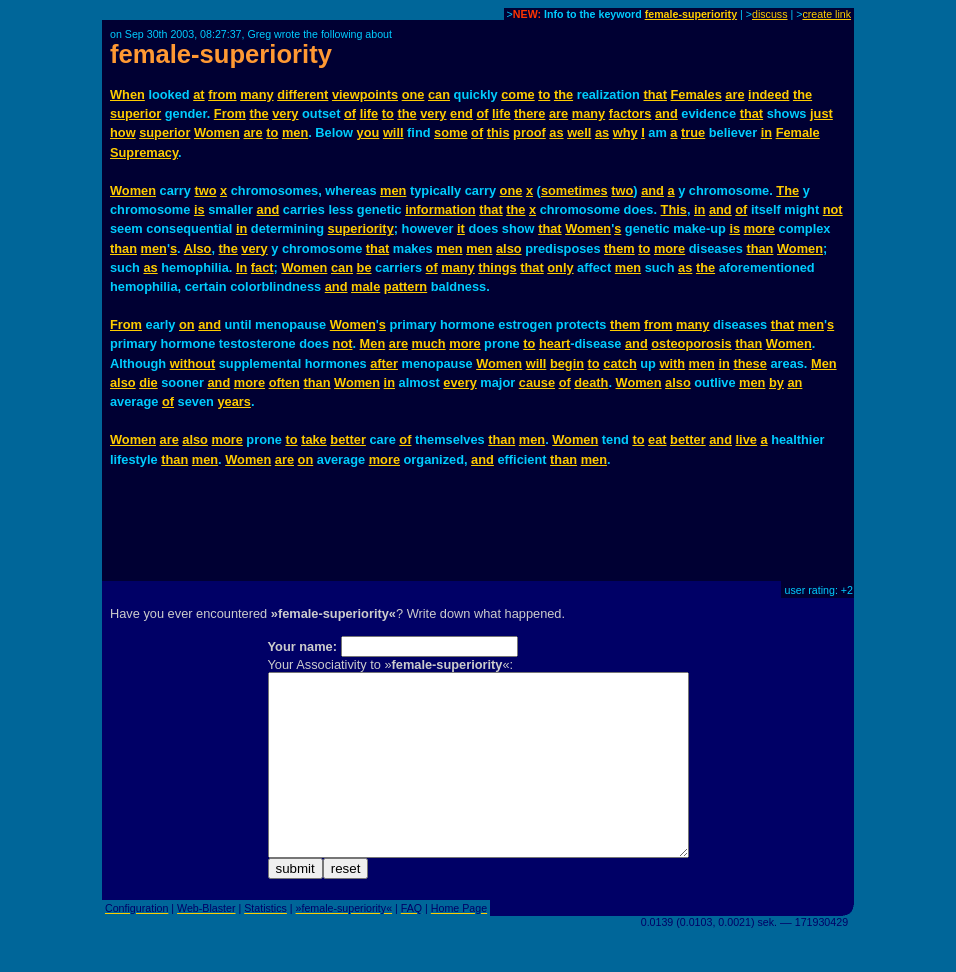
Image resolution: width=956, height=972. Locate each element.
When (127, 94)
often (284, 382)
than (123, 248)
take (314, 439)
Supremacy (144, 152)
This (674, 209)
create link (826, 14)
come (517, 94)
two (205, 190)
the (563, 94)
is (199, 209)
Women (217, 132)
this (498, 132)
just (821, 113)
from (222, 94)
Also (198, 248)
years (233, 401)
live (746, 439)
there (529, 113)
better (348, 439)
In (241, 267)
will (393, 132)
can (439, 94)
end (461, 113)
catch (619, 363)
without (192, 363)
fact (262, 267)
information (440, 209)
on (187, 324)
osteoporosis (691, 343)
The (787, 190)
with (672, 363)
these (749, 363)
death (591, 382)
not (833, 209)
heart (554, 343)
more (759, 228)
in (766, 132)
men (295, 132)
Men (373, 343)
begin (567, 363)
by (776, 382)
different (302, 94)
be (364, 267)
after (384, 363)
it (461, 228)
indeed (768, 94)
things (497, 267)
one (413, 94)
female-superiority (691, 14)
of (350, 113)
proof (529, 132)
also (509, 248)
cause (537, 382)
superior (135, 113)
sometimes (574, 190)
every (459, 382)
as (556, 132)
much (429, 343)
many (256, 94)
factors (630, 113)
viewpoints (365, 94)
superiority (361, 228)
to (544, 94)
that (655, 94)
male (365, 286)
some (450, 132)
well (579, 132)
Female (798, 132)
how (123, 132)
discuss (770, 14)
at (198, 94)
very (285, 113)
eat (657, 439)
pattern (405, 286)
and (666, 113)
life (369, 113)
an (794, 382)
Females (696, 94)
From (230, 113)
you (368, 132)
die (148, 382)
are (734, 94)
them (619, 248)
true (693, 132)
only (560, 267)
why (625, 132)
